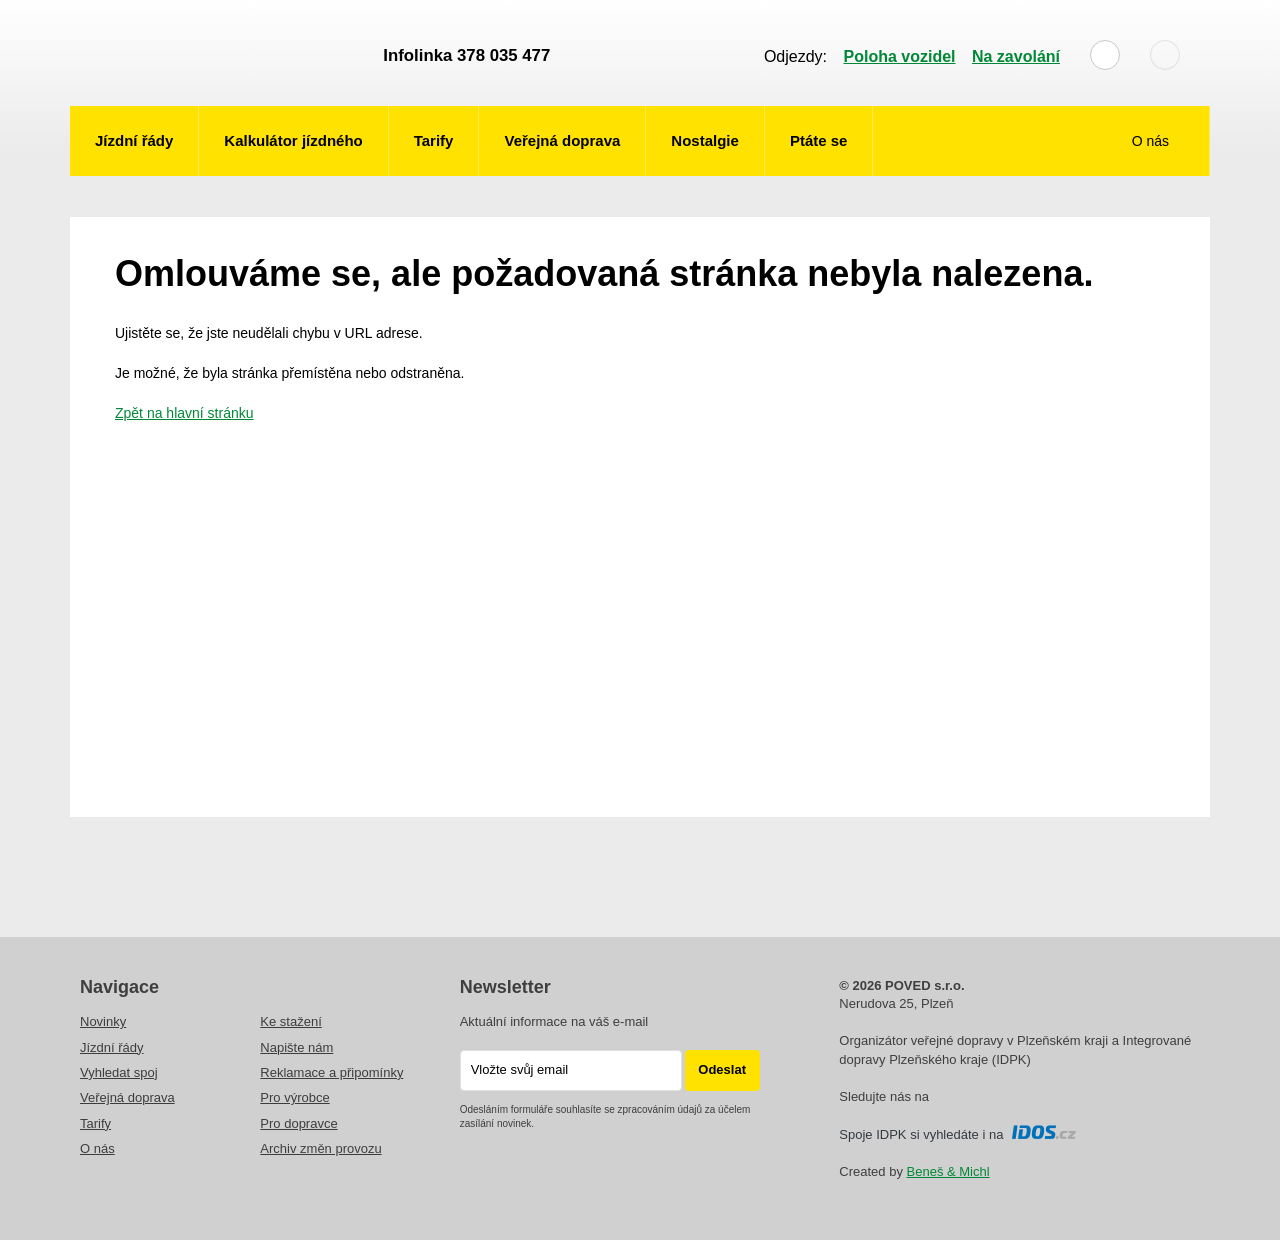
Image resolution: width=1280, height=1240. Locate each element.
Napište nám (296, 1047)
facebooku (945, 1098)
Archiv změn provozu (320, 1148)
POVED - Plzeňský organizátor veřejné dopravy (217, 53)
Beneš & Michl (948, 1171)
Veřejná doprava (562, 140)
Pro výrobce (294, 1097)
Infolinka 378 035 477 (466, 55)
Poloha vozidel (900, 56)
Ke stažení (290, 1021)
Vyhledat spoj (119, 1072)
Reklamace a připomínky (331, 1072)
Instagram (972, 1098)
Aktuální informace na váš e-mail (554, 1021)
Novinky (103, 1021)
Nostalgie (705, 140)
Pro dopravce (298, 1123)
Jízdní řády (134, 140)
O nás (1152, 141)
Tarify (434, 140)
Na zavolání (1016, 56)
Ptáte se (819, 140)
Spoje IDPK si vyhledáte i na (957, 1134)
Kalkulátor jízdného (293, 140)
